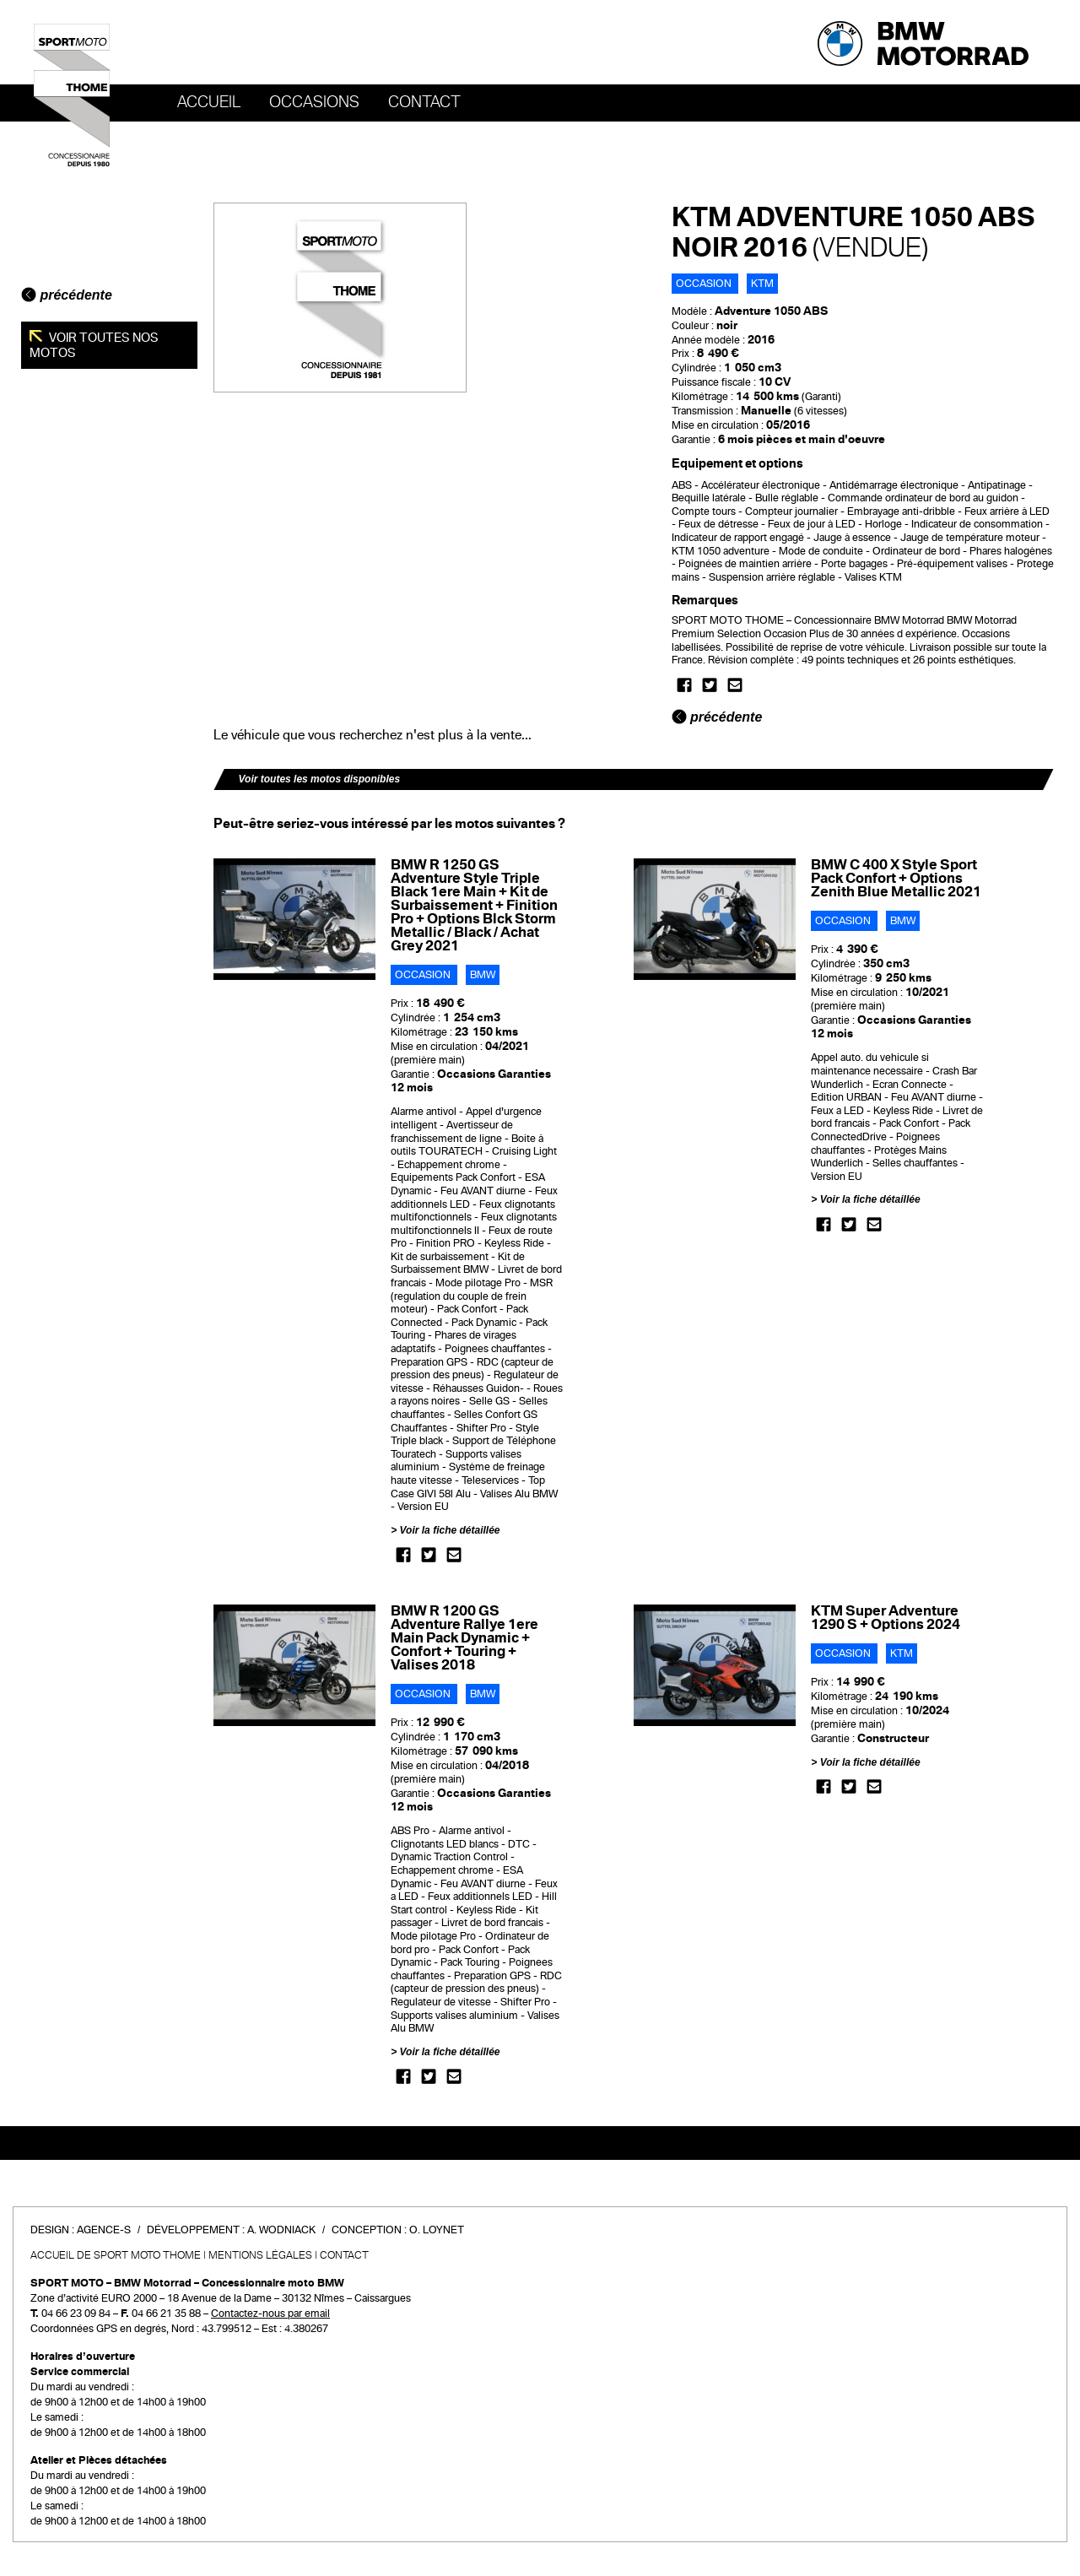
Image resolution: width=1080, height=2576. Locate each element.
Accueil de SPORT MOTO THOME (115, 2255)
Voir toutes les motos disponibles (320, 779)
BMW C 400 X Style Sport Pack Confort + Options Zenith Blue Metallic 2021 (896, 878)
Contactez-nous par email (270, 2313)
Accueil (208, 102)
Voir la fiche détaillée (450, 1530)
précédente (66, 295)
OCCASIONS (314, 102)
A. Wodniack (281, 2230)
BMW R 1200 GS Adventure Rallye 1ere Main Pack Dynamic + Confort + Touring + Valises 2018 (464, 1638)
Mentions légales (260, 2255)
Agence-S (104, 2230)
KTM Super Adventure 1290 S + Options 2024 (885, 1617)
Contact (424, 102)
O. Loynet (436, 2230)
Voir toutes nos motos (94, 345)
